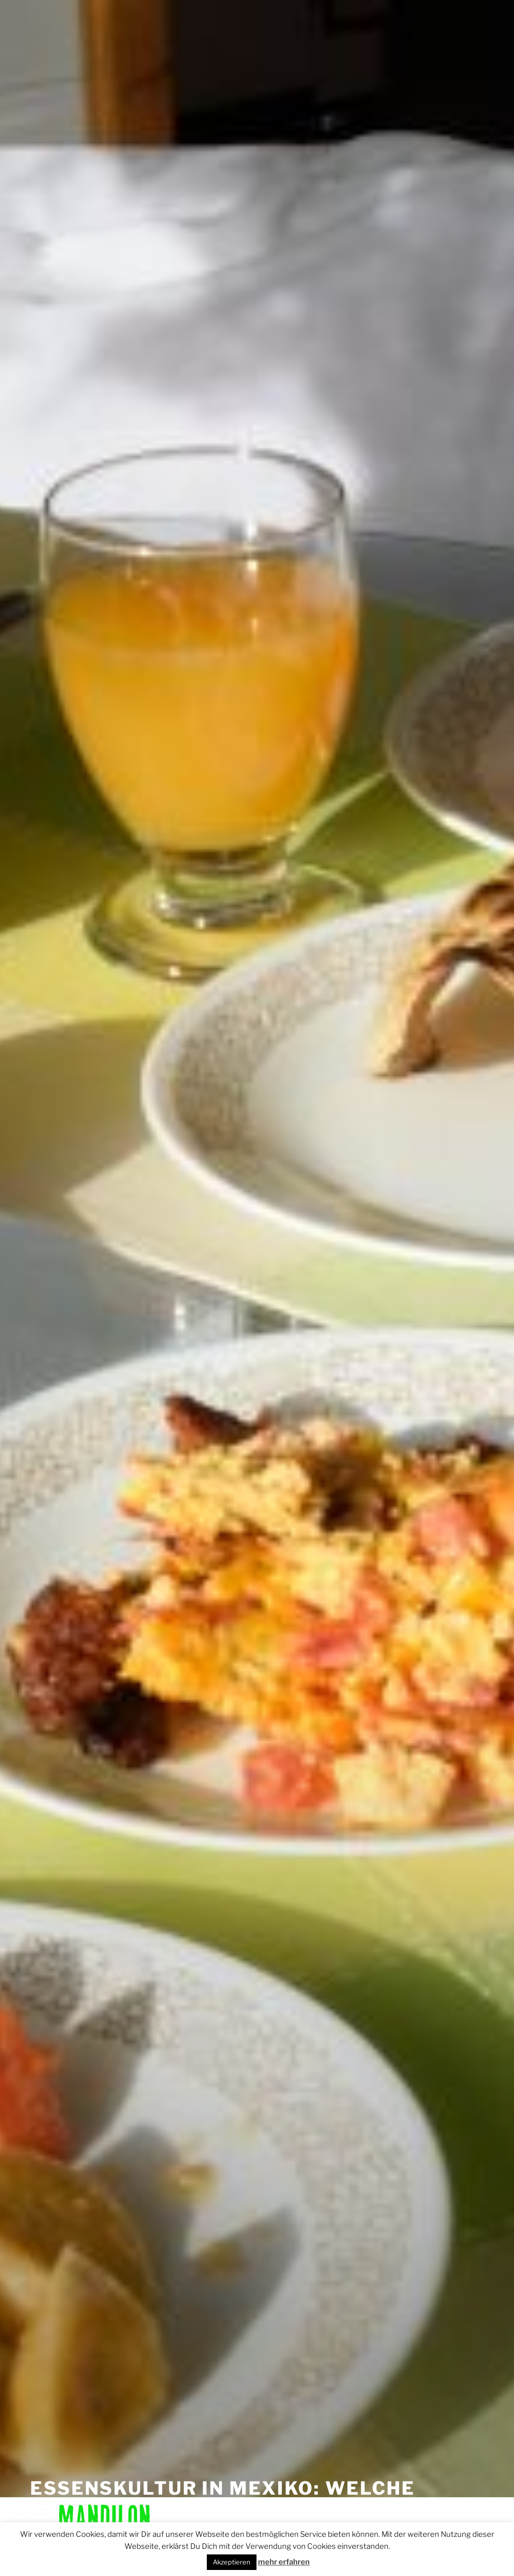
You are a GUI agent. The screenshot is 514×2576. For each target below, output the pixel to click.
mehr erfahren (284, 2561)
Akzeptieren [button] (231, 2562)
